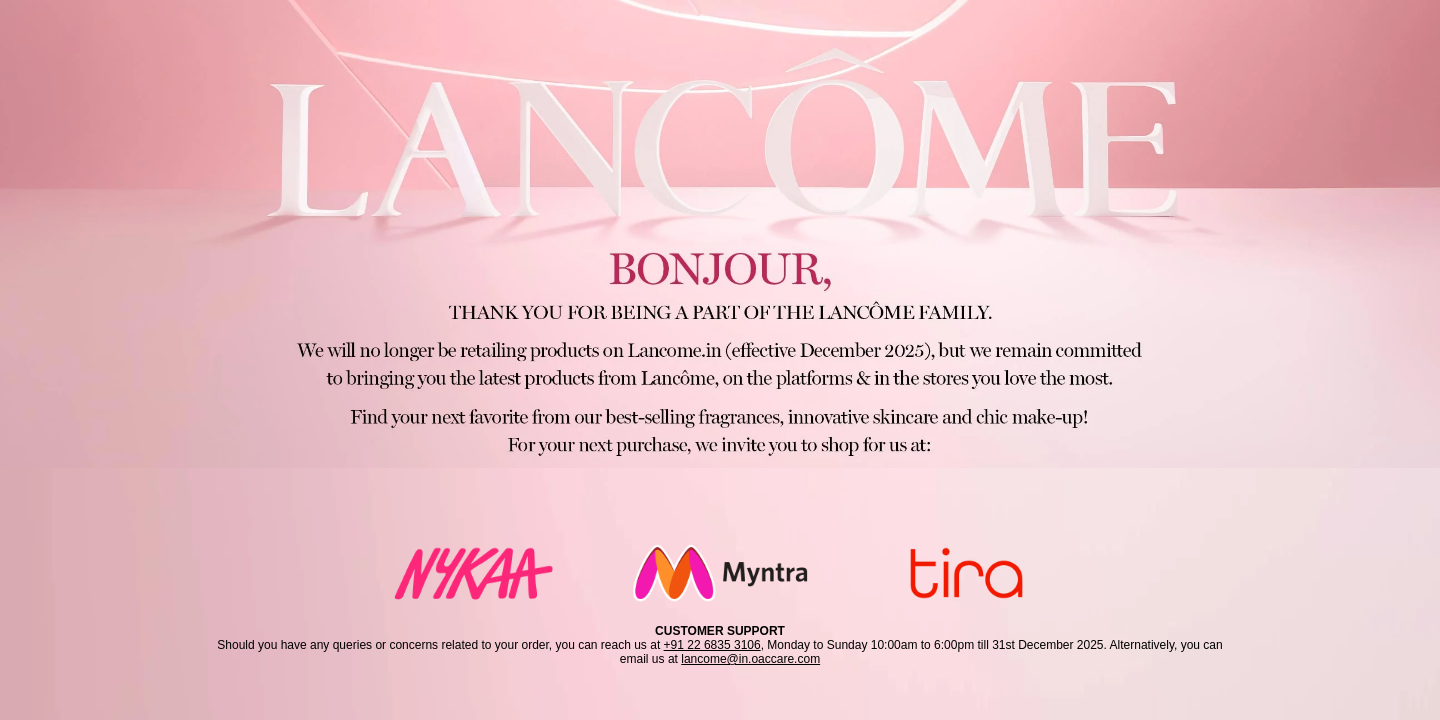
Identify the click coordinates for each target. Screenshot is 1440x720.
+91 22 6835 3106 (712, 645)
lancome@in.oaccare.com (750, 659)
